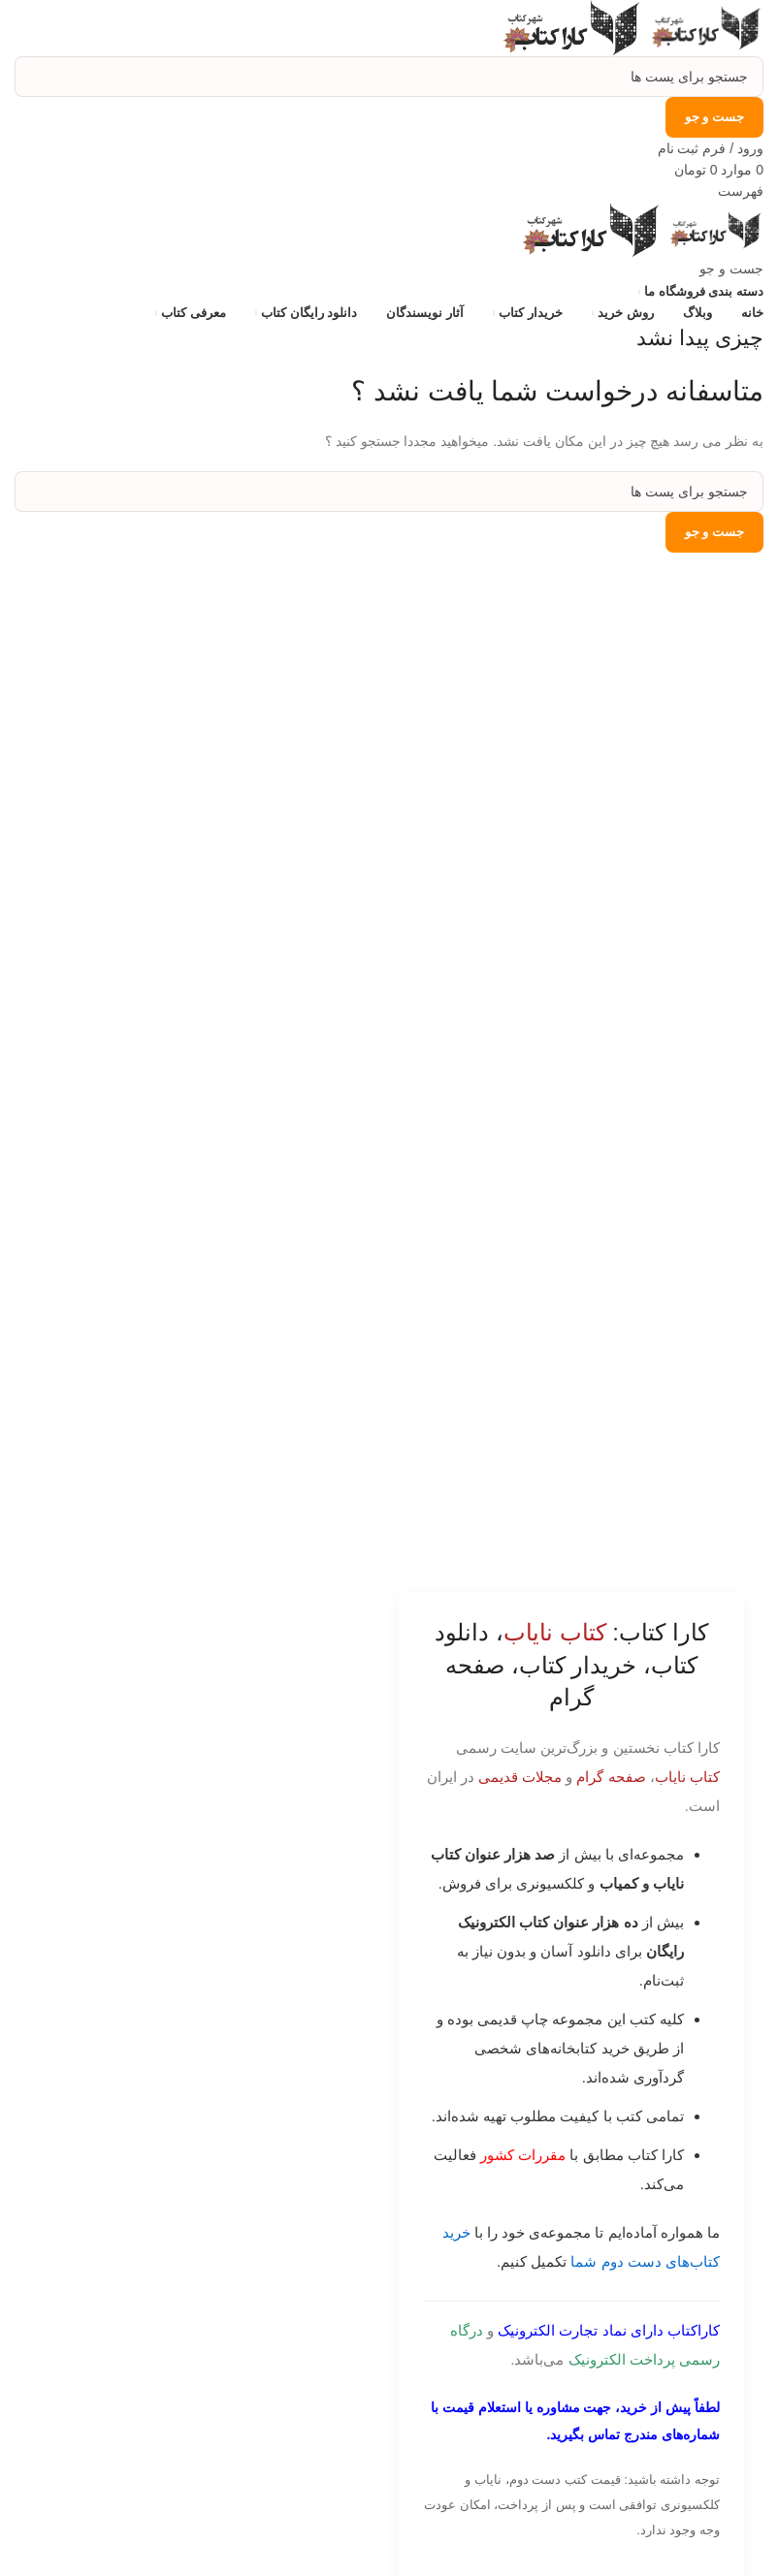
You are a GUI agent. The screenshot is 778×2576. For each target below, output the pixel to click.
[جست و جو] (389, 76)
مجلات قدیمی (520, 1776)
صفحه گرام (610, 1776)
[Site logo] (703, 27)
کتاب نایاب (687, 1776)
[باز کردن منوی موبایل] (740, 191)
